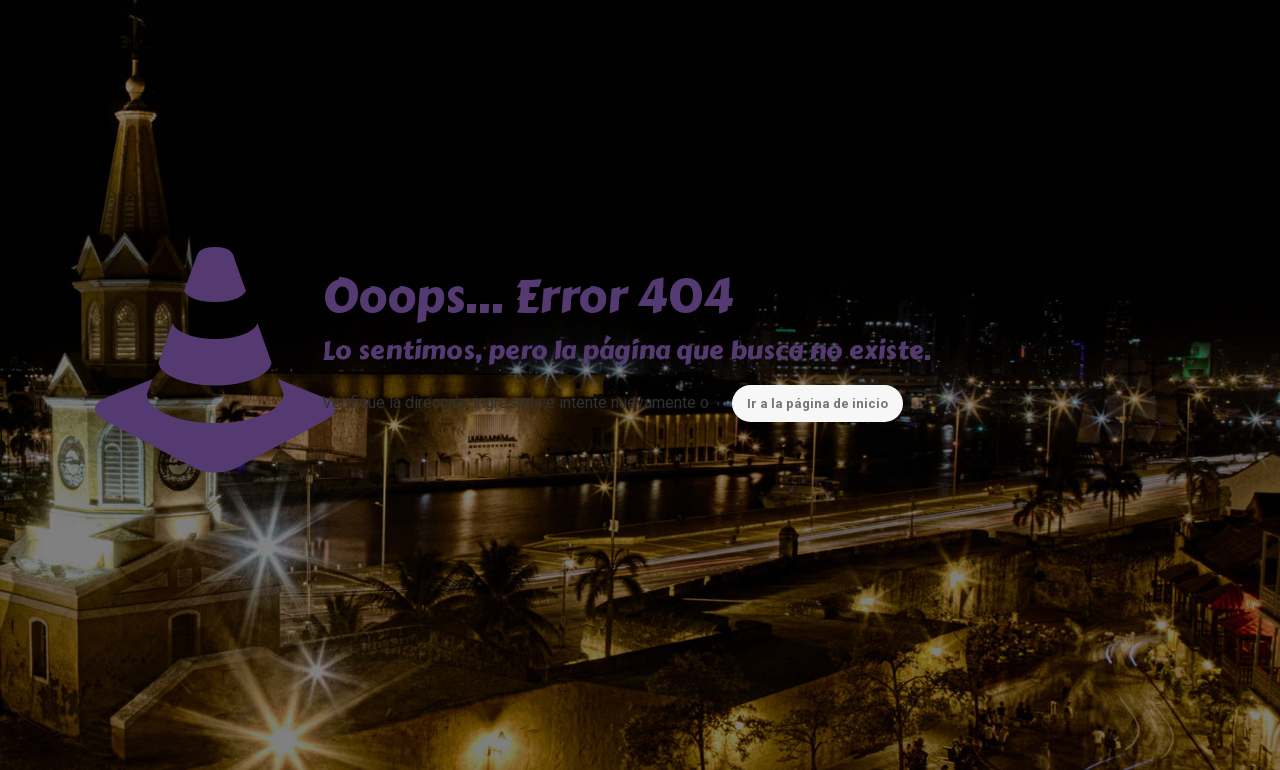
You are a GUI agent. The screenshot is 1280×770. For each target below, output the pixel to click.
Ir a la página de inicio (817, 403)
